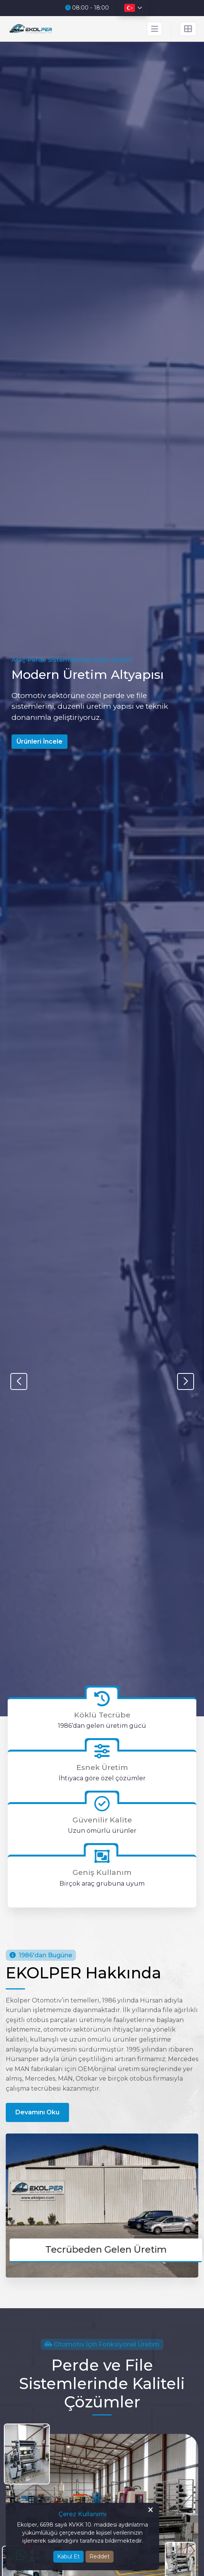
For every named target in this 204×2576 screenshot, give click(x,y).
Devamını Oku (37, 2112)
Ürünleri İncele (39, 741)
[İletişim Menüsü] (188, 29)
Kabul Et (68, 2556)
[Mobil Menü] (154, 29)
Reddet (99, 2556)
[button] (185, 1381)
